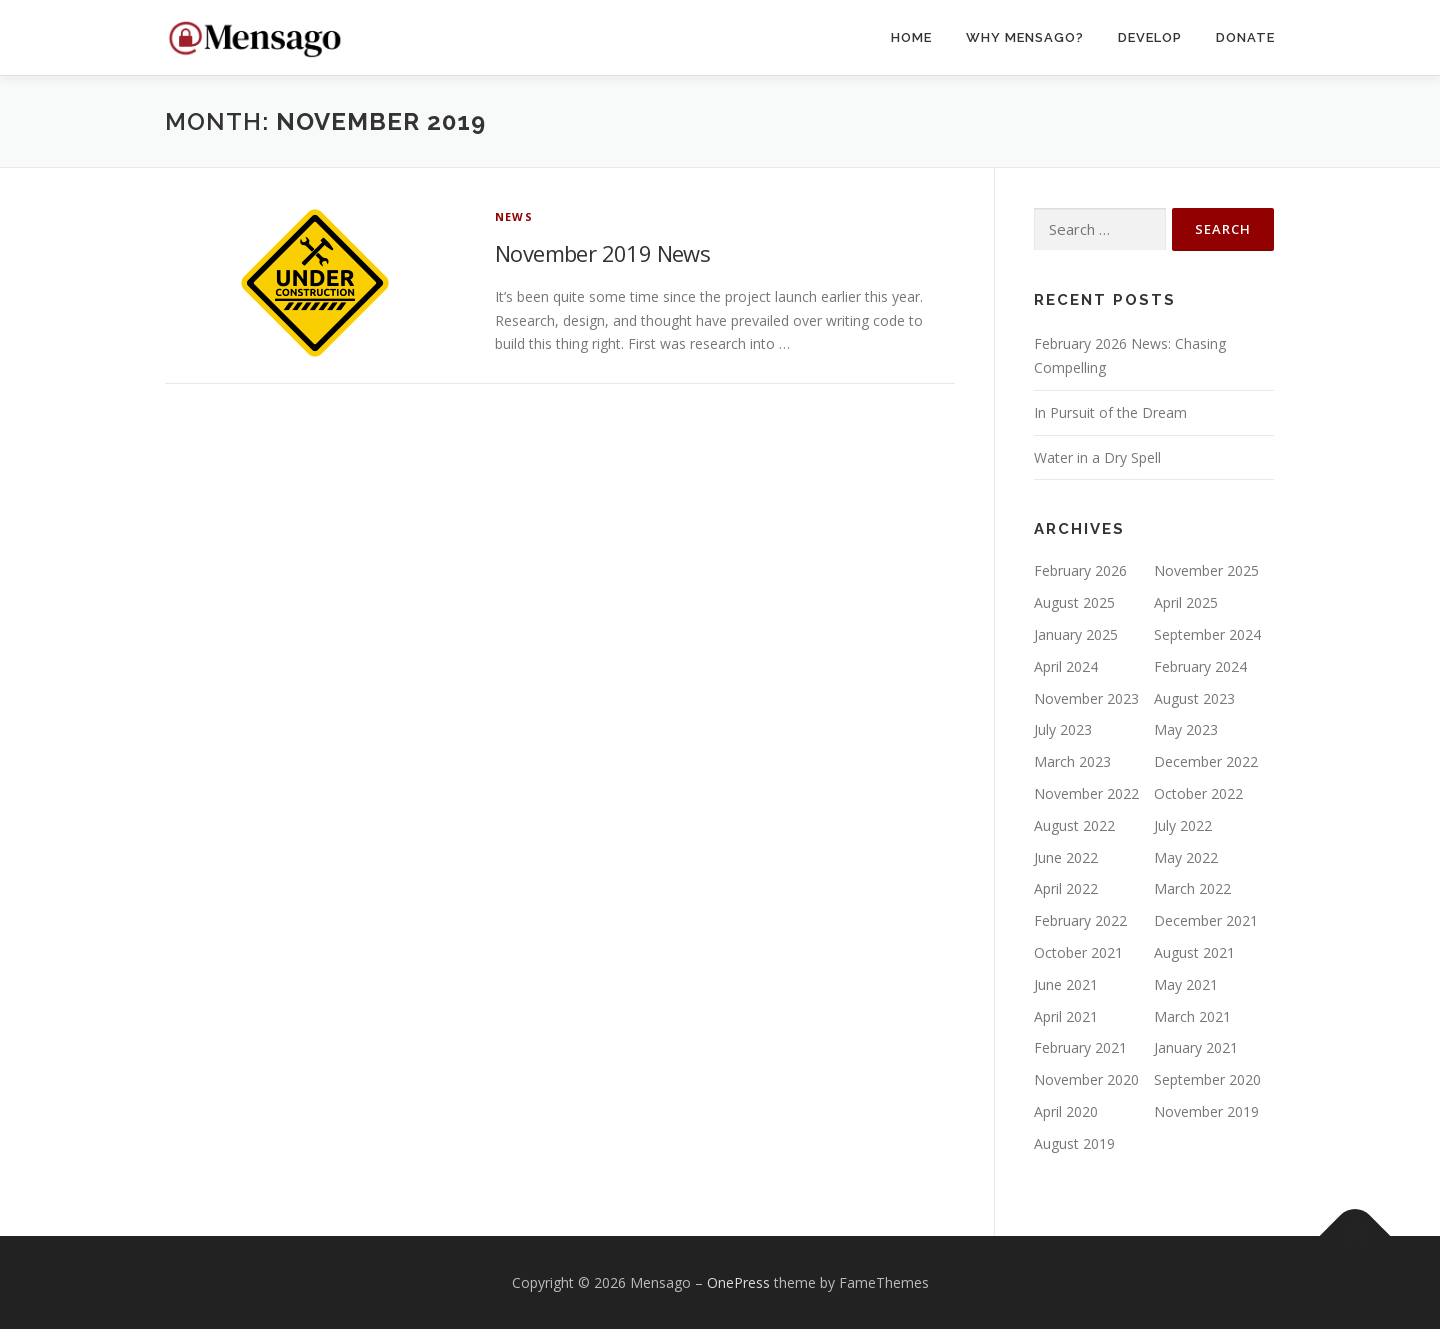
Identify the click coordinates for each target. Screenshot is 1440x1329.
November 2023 (1086, 698)
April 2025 (1186, 602)
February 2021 (1080, 1047)
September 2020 (1207, 1079)
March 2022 (1192, 888)
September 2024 (1207, 634)
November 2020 (1086, 1079)
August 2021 (1194, 952)
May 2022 (1186, 857)
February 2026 (1080, 570)
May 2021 (1186, 984)
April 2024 (1066, 666)
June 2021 (1066, 984)
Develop (1150, 37)
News (514, 216)
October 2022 (1198, 793)
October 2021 (1078, 952)
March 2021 (1192, 1016)
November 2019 (1206, 1111)
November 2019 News (602, 253)
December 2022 (1206, 761)
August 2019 (1074, 1143)
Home (911, 37)
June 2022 (1066, 857)
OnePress (738, 1282)
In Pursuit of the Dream (1110, 412)
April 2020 (1066, 1111)
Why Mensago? (1025, 37)
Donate (1245, 37)
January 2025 (1076, 634)
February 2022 (1080, 920)
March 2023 (1072, 761)
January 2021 (1196, 1047)
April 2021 (1066, 1016)
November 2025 (1206, 570)
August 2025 (1074, 602)
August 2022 (1074, 825)
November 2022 (1086, 793)
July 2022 (1183, 825)
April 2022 (1066, 888)
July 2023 (1063, 729)
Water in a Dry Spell (1097, 457)
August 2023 (1194, 698)
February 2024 (1200, 666)
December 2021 (1206, 920)
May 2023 (1186, 729)
